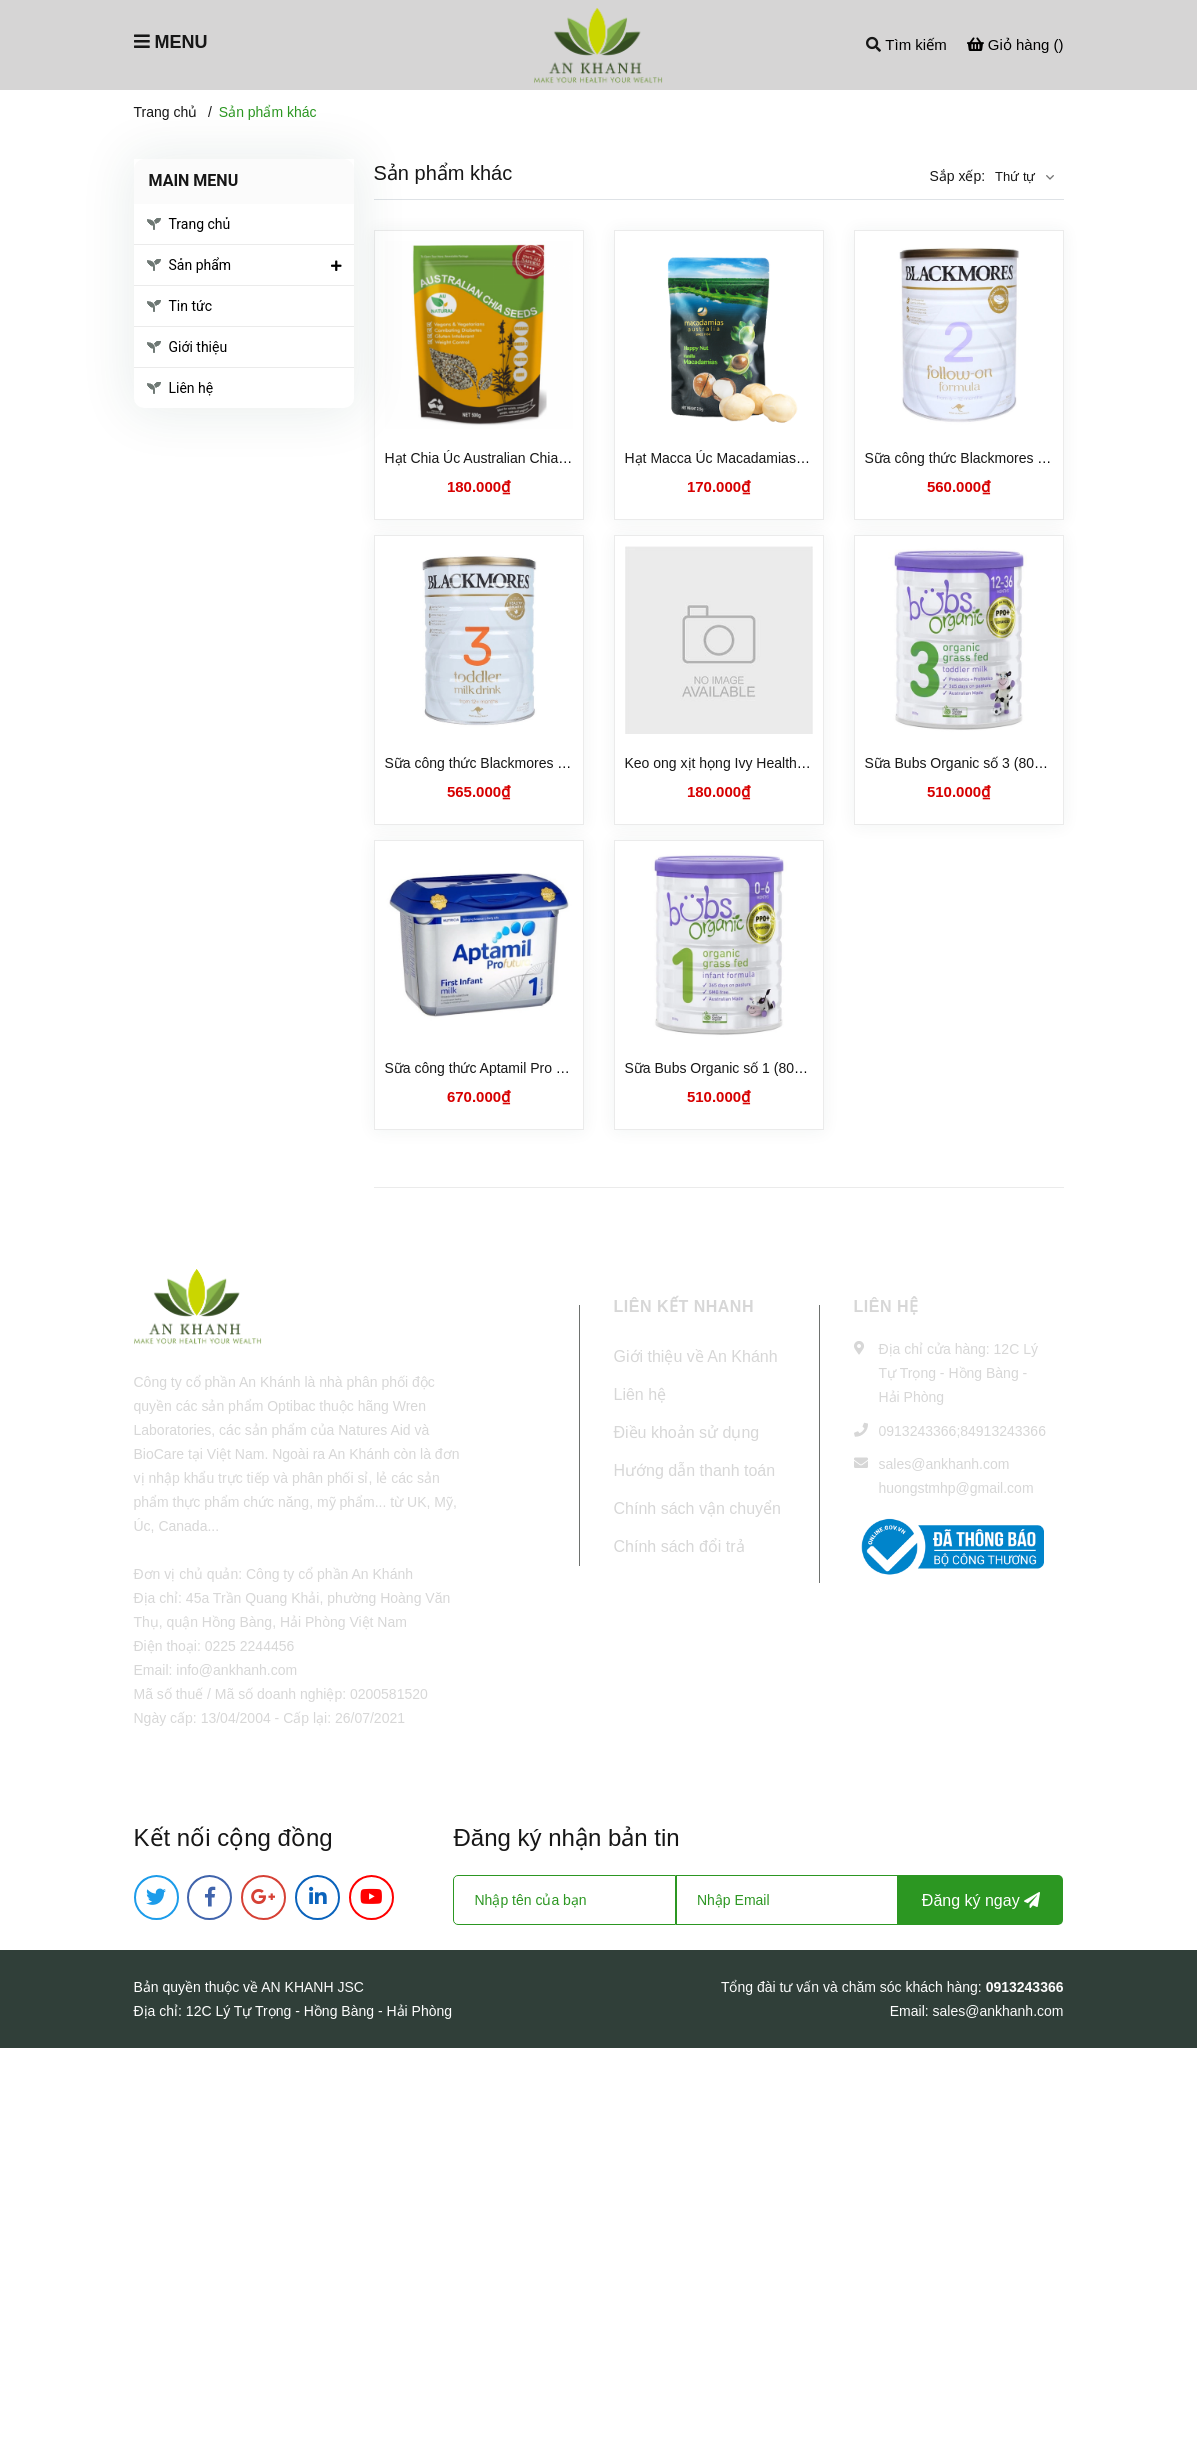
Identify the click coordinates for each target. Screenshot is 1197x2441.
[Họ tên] (564, 1900)
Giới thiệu (198, 347)
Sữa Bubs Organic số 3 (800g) (960, 763)
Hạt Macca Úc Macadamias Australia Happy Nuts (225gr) (802, 458)
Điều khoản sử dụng (687, 1432)
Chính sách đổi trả (679, 1546)
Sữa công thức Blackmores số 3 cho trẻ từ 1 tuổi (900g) (558, 763)
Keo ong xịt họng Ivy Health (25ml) (733, 763)
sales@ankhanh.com (944, 1464)
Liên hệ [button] (886, 1306)
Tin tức (191, 306)
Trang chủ (200, 224)
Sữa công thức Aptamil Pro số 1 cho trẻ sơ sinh (532, 1068)
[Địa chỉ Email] (787, 1900)
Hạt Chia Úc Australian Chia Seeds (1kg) (511, 458)
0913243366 (918, 1431)
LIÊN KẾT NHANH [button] (684, 1306)
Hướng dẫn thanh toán (695, 1470)
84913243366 (1003, 1431)
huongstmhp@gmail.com (956, 1488)
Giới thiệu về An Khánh (696, 1356)
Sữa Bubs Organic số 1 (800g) (720, 1068)
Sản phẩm (200, 265)
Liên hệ (191, 388)
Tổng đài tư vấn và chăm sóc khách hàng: (853, 1987)
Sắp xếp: (957, 176)
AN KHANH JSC (312, 1987)
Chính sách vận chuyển (697, 1508)
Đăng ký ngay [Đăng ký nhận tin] (981, 1900)
